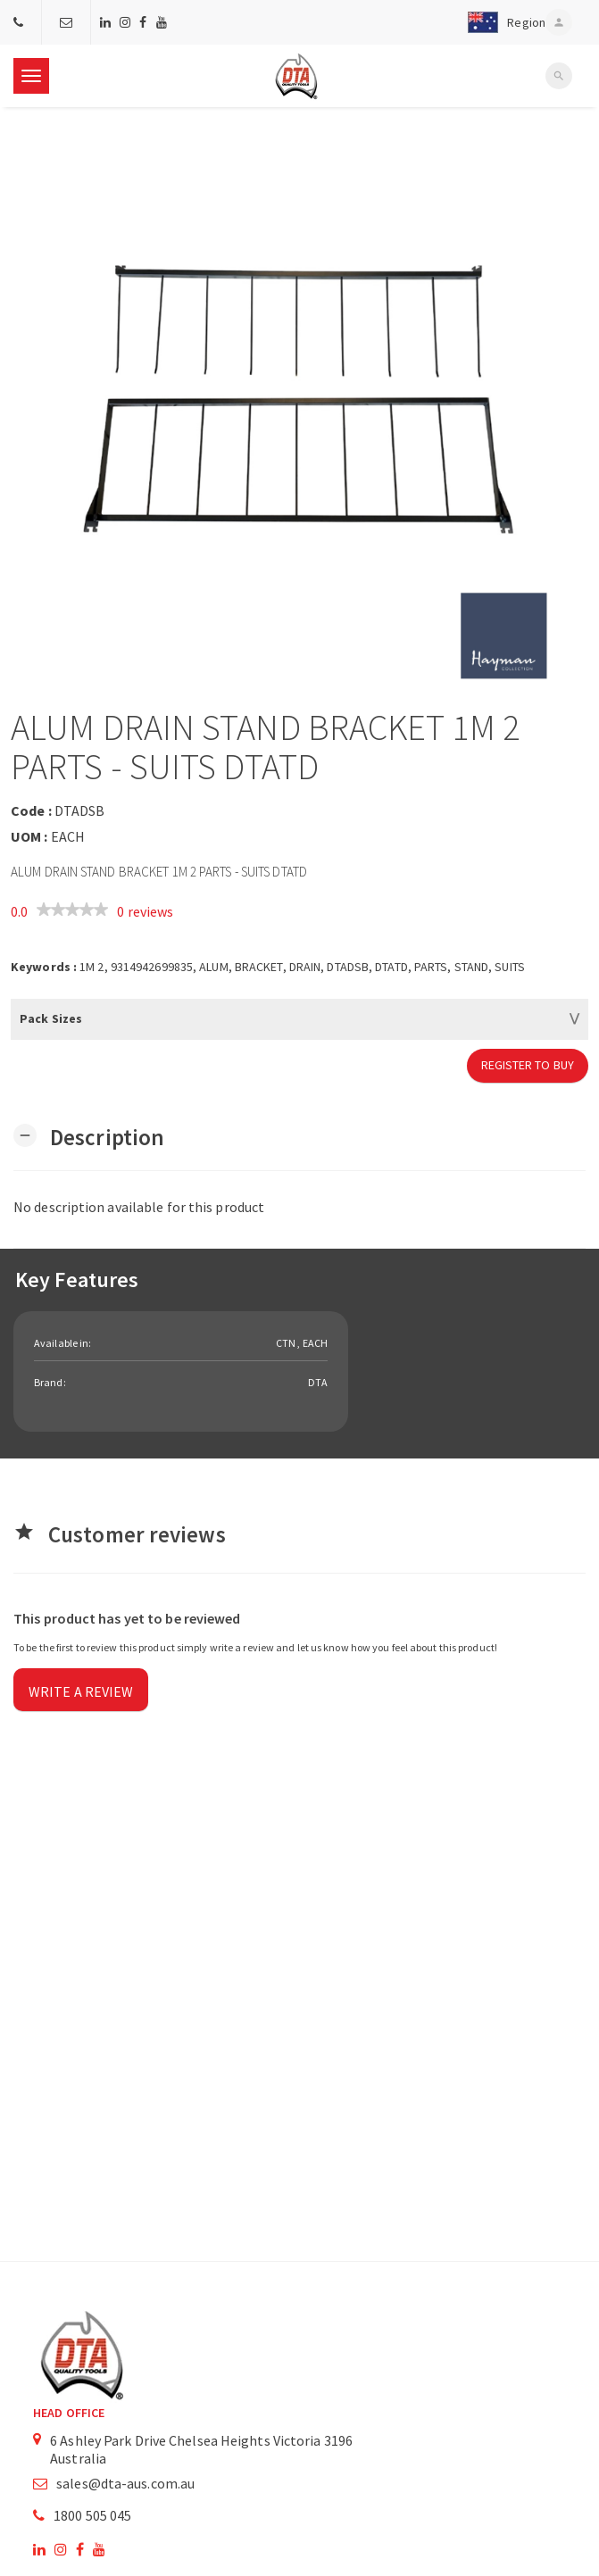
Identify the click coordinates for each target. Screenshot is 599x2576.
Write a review (81, 1691)
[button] (503, 22)
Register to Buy (528, 1065)
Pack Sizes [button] (51, 1018)
